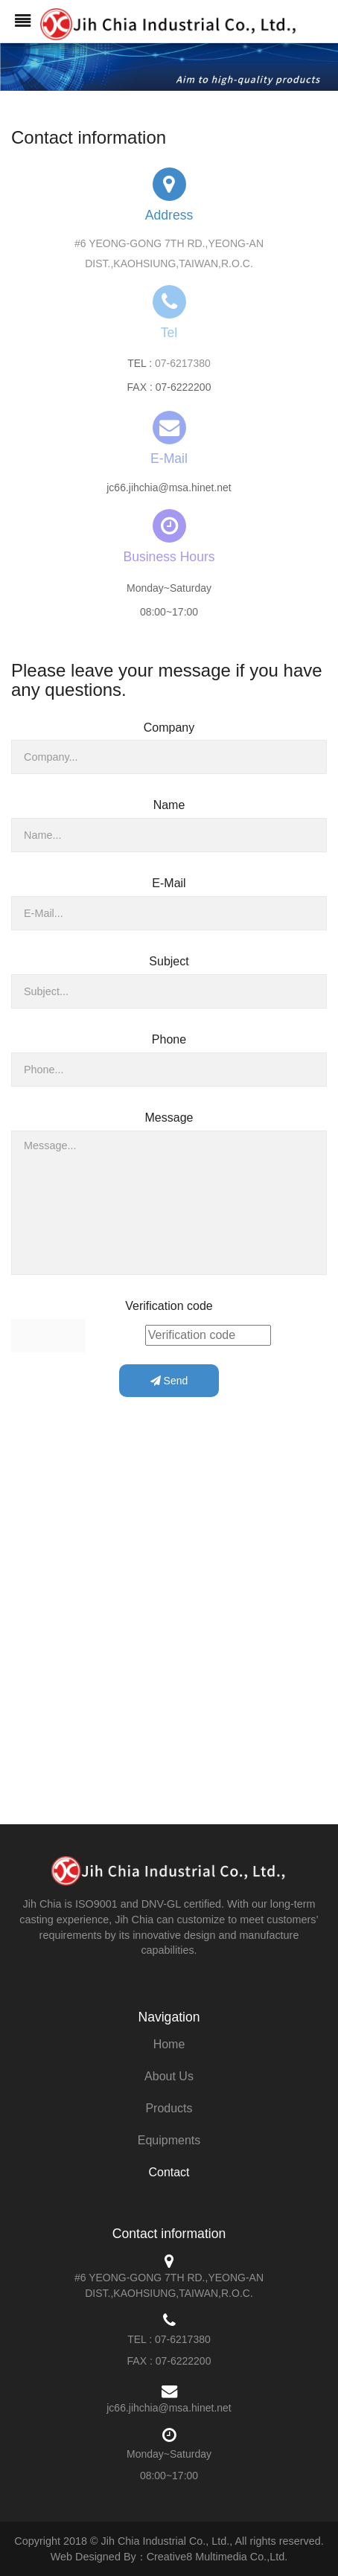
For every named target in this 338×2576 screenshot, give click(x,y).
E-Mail (168, 883)
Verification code (168, 1306)
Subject (168, 961)
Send (169, 1381)
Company (169, 727)
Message (169, 1117)
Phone (169, 1039)
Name (169, 805)
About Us (169, 2076)
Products (168, 2108)
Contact (168, 2172)
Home (169, 2044)
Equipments (169, 2140)
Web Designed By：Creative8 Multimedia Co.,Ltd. (169, 2557)
